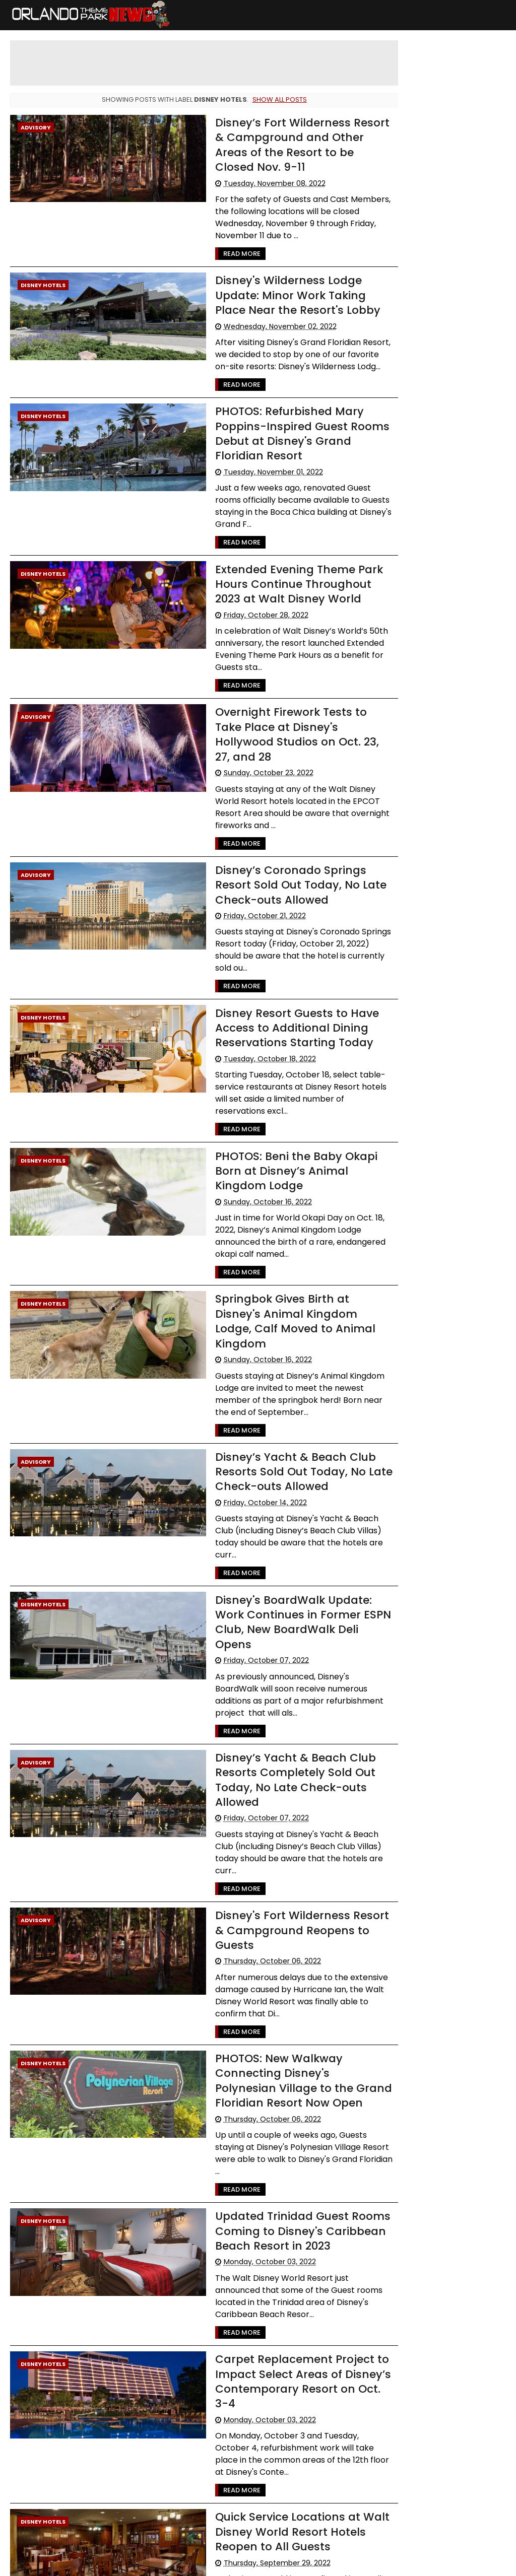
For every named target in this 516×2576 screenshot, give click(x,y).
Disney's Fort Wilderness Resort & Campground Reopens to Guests (284, 1796)
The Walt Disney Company (434, 465)
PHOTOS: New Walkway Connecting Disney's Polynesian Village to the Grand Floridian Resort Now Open (280, 1938)
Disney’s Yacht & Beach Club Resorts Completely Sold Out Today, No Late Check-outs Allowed (272, 1666)
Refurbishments (418, 409)
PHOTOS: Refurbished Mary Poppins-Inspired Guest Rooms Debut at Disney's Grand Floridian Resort (278, 417)
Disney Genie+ (415, 502)
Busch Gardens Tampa (428, 372)
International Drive (421, 484)
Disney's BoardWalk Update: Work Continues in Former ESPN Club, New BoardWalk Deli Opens (283, 1527)
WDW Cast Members (425, 446)
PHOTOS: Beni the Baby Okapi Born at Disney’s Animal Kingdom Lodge (284, 1112)
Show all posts (272, 99)
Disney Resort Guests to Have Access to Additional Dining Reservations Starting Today (273, 970)
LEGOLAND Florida (419, 390)
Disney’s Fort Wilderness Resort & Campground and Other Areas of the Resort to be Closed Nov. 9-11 (284, 137)
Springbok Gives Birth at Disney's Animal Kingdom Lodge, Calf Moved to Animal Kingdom (283, 1254)
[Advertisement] (254, 63)
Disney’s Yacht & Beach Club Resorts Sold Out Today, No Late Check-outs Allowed (280, 1397)
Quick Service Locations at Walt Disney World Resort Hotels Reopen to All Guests (279, 2375)
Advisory (36, 127)
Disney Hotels (43, 270)
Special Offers (414, 428)
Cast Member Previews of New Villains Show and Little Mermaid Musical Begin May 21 (441, 124)
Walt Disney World (421, 316)
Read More (218, 238)
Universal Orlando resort (430, 334)
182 (79, 2499)
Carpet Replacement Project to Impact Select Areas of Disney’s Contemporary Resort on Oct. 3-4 (282, 2226)
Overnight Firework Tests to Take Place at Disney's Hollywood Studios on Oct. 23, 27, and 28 (283, 697)
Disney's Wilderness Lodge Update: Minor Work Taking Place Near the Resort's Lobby (284, 279)
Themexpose (257, 2563)
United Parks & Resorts (427, 521)
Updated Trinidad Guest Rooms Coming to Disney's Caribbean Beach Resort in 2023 (279, 2075)
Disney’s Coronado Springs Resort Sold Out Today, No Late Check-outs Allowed (277, 839)
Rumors (461, 428)
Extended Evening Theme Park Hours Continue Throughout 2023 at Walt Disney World (276, 555)
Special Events (415, 353)
